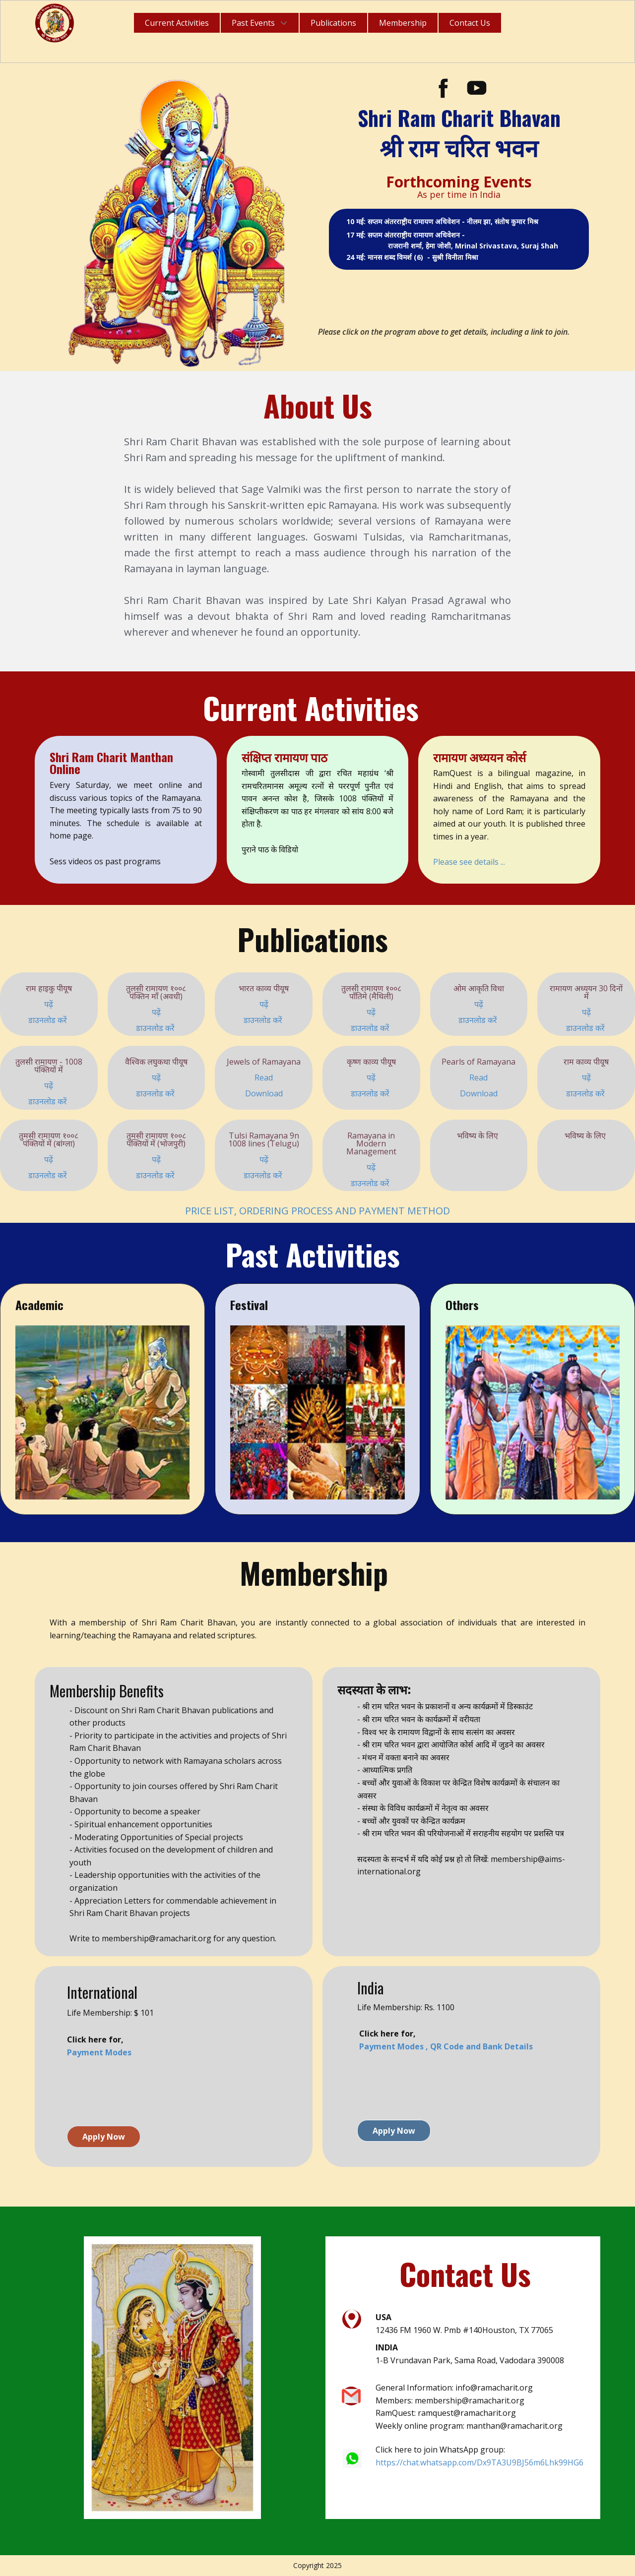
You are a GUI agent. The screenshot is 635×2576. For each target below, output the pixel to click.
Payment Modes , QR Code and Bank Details (446, 2046)
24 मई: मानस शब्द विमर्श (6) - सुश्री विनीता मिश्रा (413, 257)
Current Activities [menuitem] (177, 22)
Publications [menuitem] (333, 22)
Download (264, 1093)
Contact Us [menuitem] (469, 22)
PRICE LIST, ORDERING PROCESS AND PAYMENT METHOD (317, 1210)
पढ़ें (48, 1004)
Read (263, 1077)
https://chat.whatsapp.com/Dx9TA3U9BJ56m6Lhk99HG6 (479, 2462)
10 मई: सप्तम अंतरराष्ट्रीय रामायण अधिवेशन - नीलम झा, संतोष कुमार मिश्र (443, 221)
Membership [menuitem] (403, 22)
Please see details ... (469, 861)
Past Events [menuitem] (253, 22)
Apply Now (103, 2136)
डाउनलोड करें (48, 1020)
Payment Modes (99, 2052)
